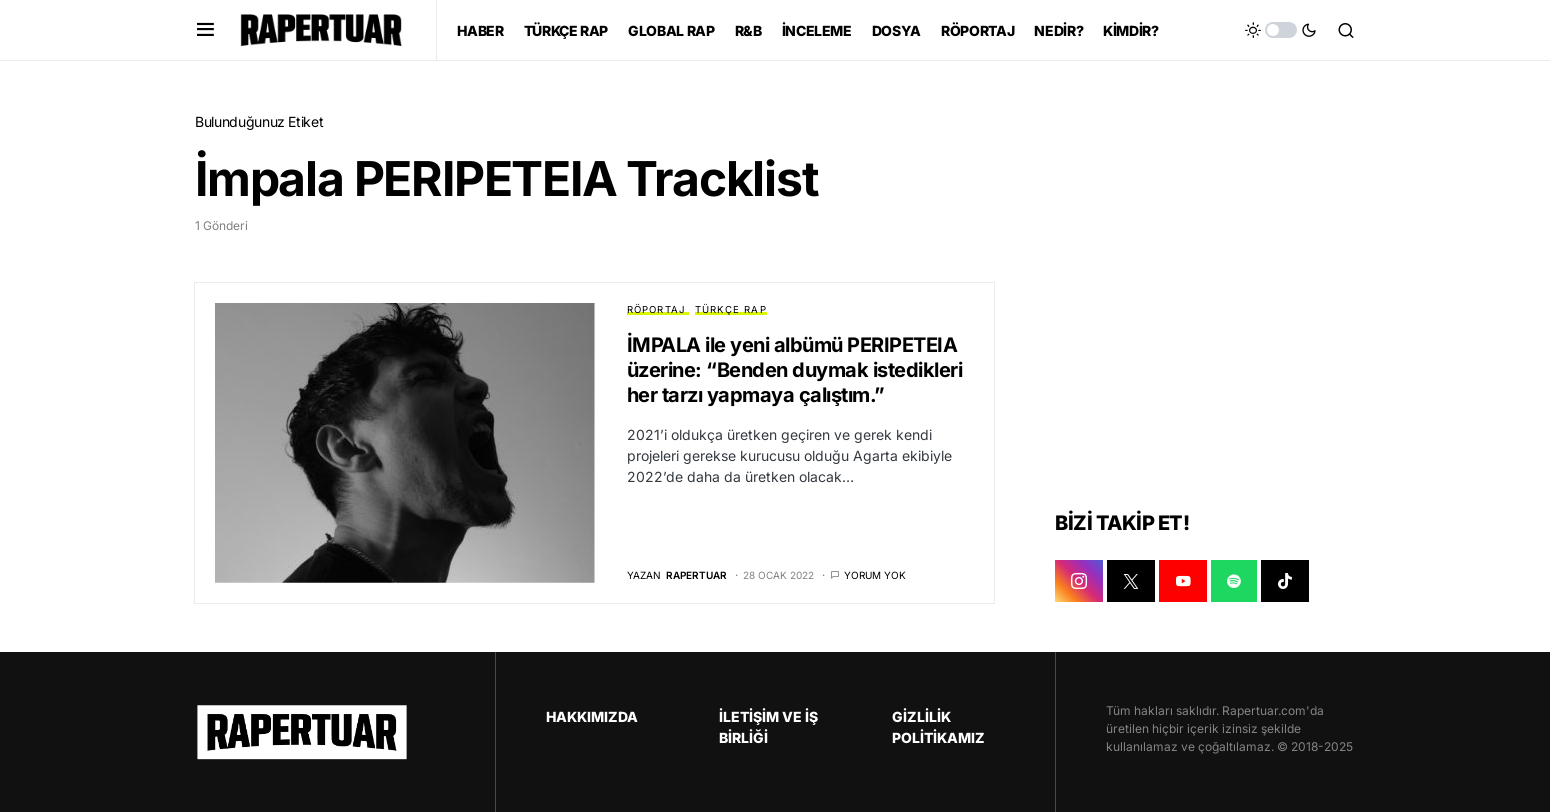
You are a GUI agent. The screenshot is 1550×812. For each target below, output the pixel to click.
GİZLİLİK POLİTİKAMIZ (938, 727)
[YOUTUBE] (1183, 581)
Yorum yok (875, 575)
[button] (205, 30)
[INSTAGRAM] (1079, 581)
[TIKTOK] (1285, 581)
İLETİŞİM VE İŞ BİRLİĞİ (768, 727)
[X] (1131, 581)
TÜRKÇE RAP (731, 309)
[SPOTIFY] (1234, 581)
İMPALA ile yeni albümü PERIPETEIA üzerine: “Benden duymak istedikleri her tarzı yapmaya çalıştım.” (795, 370)
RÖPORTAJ (656, 309)
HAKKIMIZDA (592, 716)
